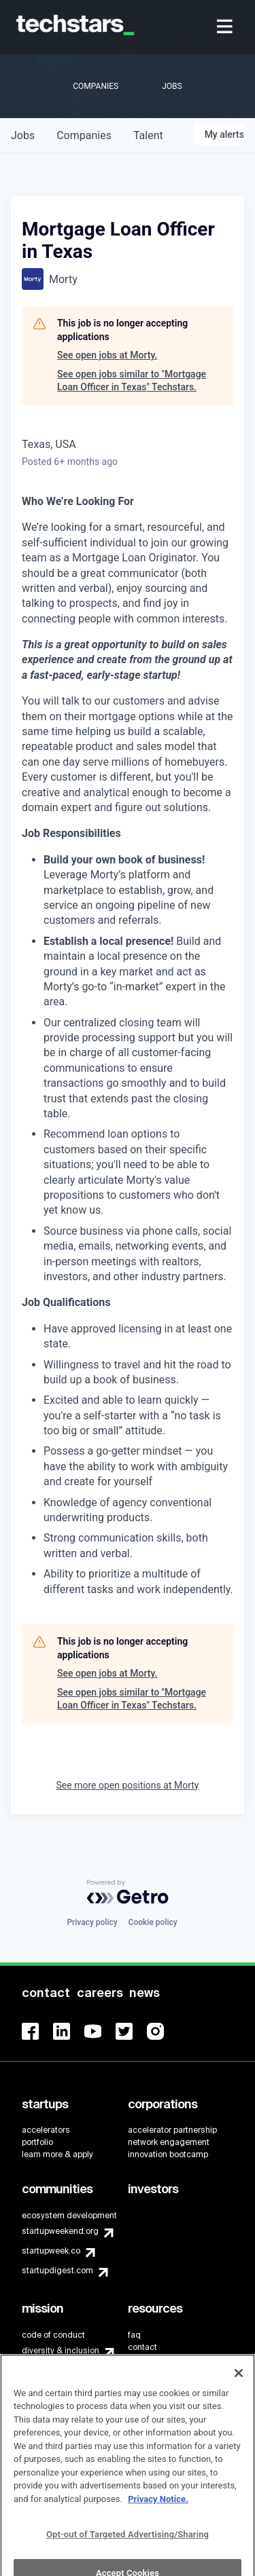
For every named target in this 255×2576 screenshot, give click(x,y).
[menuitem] (226, 27)
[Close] (239, 2393)
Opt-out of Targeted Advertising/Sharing (127, 2554)
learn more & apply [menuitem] (57, 2154)
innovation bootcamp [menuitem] (168, 2154)
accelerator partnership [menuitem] (172, 2130)
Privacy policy (92, 1922)
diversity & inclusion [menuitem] (60, 2350)
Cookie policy (153, 1922)
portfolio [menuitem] (37, 2142)
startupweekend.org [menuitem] (60, 2231)
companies (84, 135)
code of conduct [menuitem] (53, 2335)
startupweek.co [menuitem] (51, 2250)
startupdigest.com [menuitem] (57, 2270)
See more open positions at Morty (127, 1785)
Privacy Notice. (158, 2519)
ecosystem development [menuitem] (69, 2215)
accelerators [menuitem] (46, 2130)
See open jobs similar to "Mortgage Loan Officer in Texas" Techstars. (131, 381)
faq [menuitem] (134, 2335)
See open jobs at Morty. (107, 355)
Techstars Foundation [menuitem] (63, 2370)
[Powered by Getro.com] (128, 1892)
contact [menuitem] (142, 2347)
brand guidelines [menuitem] (160, 2362)
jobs (23, 135)
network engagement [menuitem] (168, 2142)
